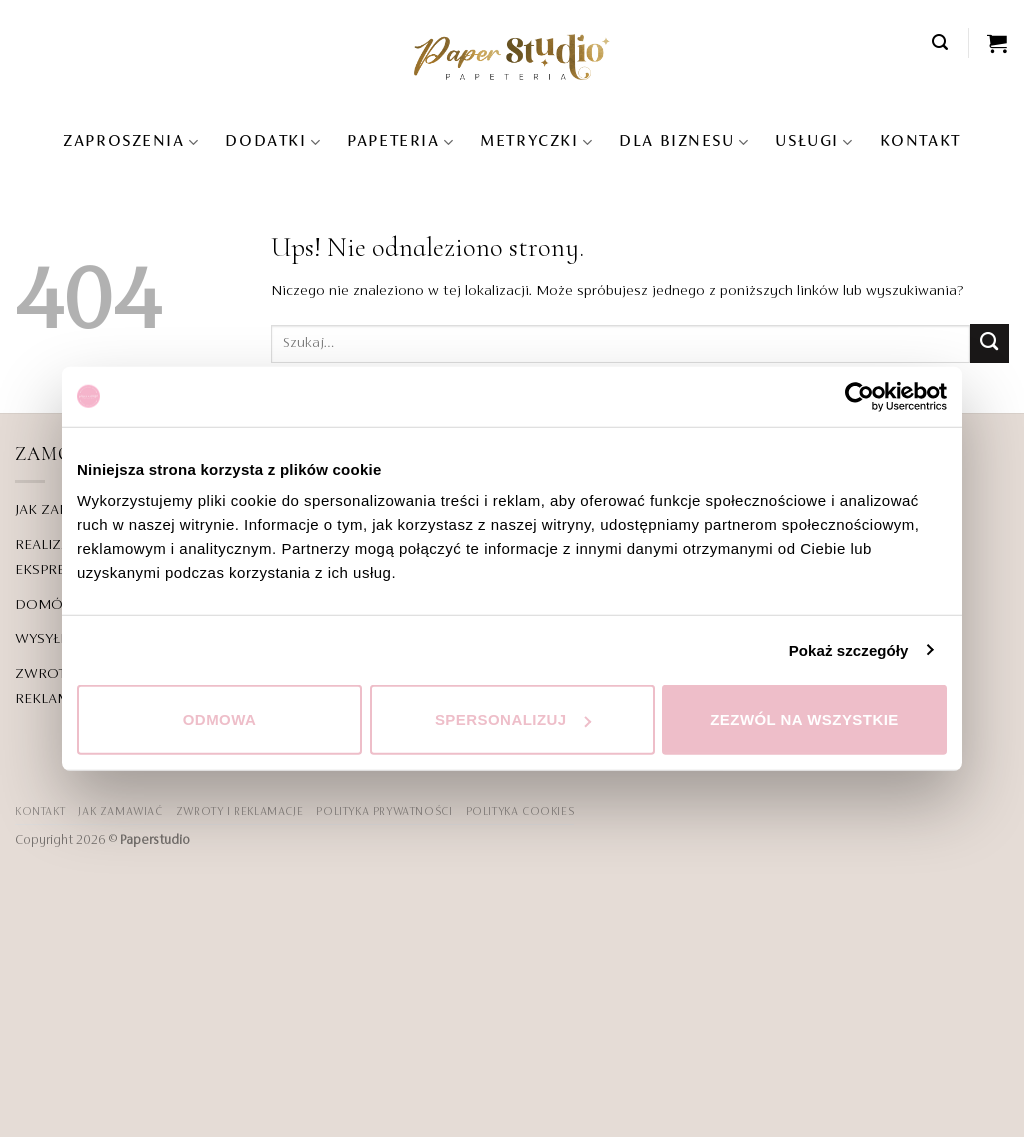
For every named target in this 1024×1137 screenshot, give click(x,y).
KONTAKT (920, 142)
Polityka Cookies (520, 812)
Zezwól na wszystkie (804, 719)
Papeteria (400, 142)
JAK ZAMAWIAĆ (120, 812)
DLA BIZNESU (684, 142)
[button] (941, 42)
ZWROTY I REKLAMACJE (239, 812)
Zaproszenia (131, 142)
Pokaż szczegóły (849, 649)
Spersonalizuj (513, 719)
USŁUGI (814, 142)
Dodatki (273, 142)
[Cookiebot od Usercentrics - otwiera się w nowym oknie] (859, 396)
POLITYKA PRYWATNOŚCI (384, 812)
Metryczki (536, 142)
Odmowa (220, 719)
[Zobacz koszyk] (998, 43)
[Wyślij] (989, 343)
